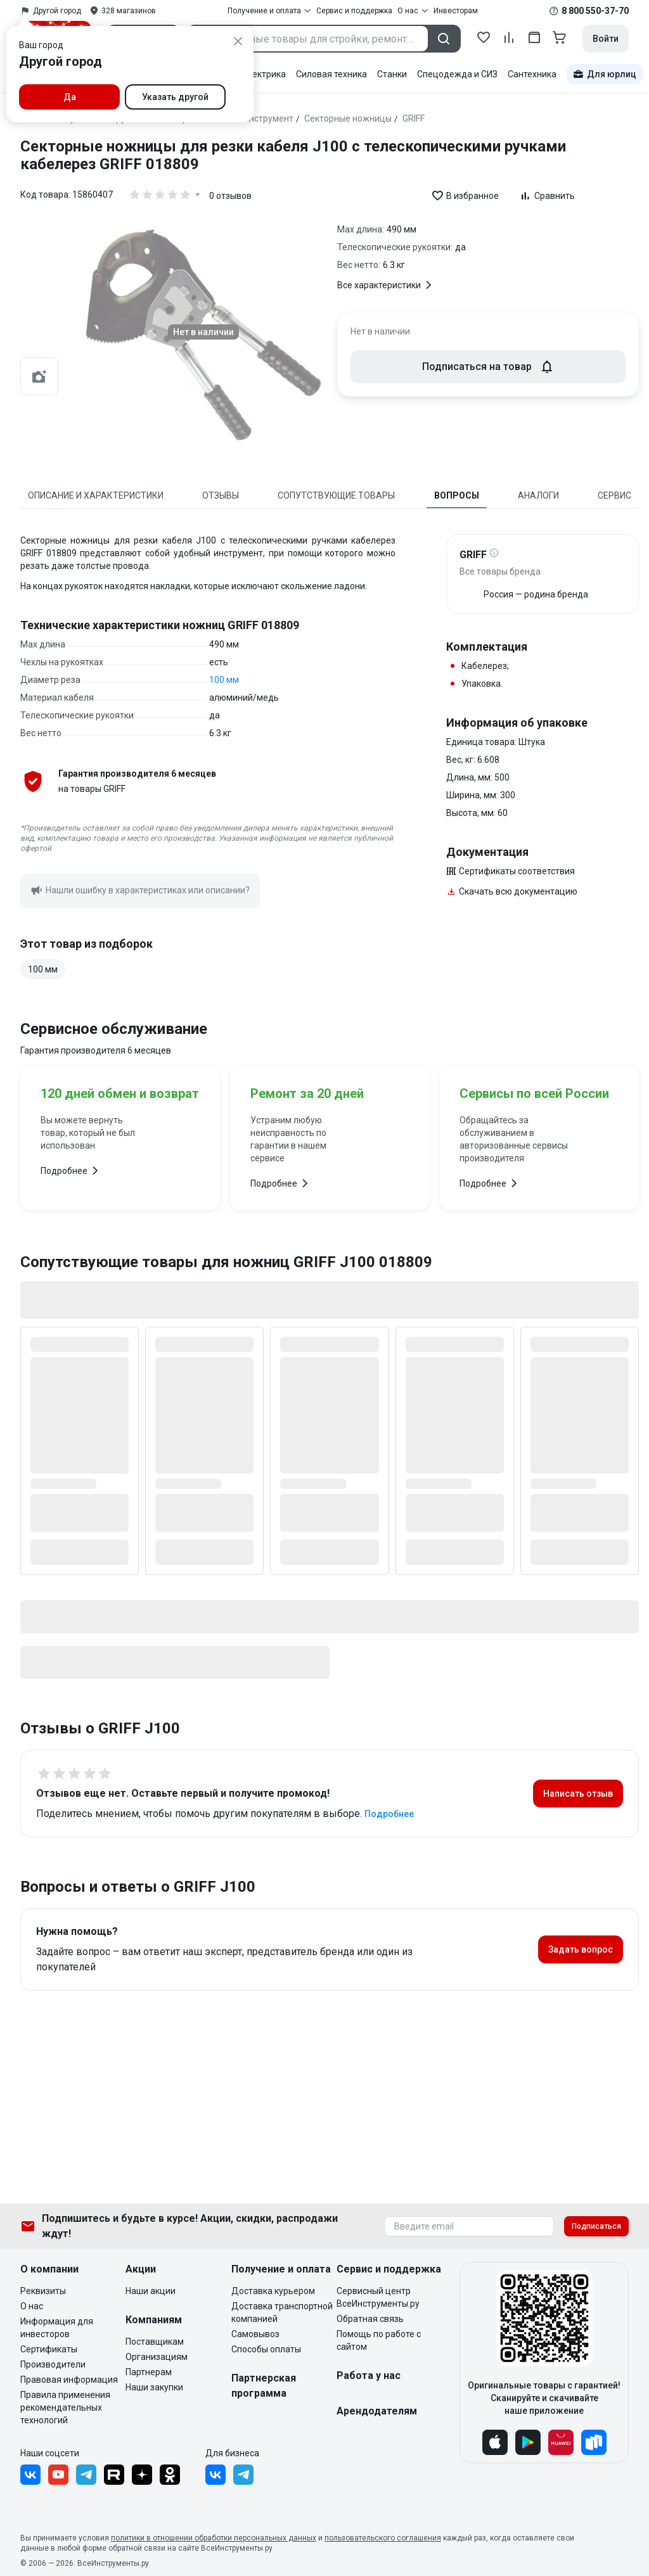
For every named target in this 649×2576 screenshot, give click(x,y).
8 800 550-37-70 (595, 11)
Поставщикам (154, 2342)
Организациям (156, 2357)
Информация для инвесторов (56, 2327)
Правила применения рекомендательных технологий (65, 2407)
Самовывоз (255, 2334)
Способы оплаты (266, 2349)
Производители (53, 2364)
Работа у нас (369, 2375)
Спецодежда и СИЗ (457, 74)
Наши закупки (154, 2387)
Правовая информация (69, 2380)
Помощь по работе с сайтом (379, 2340)
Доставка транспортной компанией (282, 2312)
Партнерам (148, 2372)
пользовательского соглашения (382, 2538)
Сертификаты (48, 2349)
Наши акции (150, 2291)
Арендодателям (377, 2411)
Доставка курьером (273, 2291)
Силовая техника (331, 74)
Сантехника (532, 74)
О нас (31, 2306)
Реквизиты (43, 2291)
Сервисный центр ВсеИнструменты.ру (378, 2297)
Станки (392, 74)
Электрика (263, 74)
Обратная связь (370, 2319)
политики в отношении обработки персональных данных (213, 2538)
